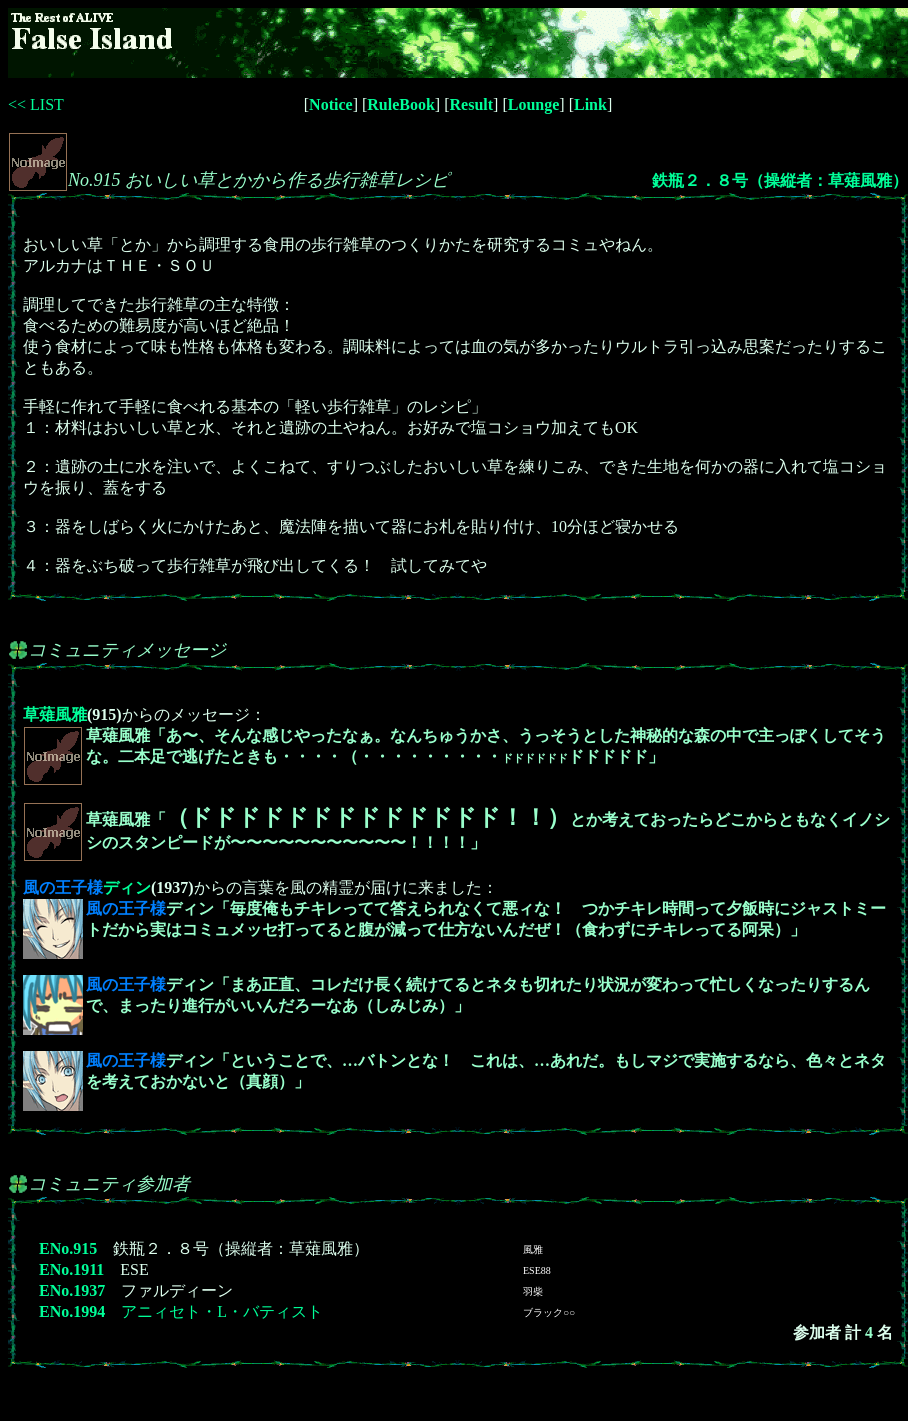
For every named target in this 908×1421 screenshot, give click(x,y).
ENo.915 (68, 1248)
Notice (331, 104)
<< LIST (36, 104)
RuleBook (401, 104)
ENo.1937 (72, 1290)
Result (472, 104)
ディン (87, 887)
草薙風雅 (55, 714)
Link (590, 104)
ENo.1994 (72, 1311)
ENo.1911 (71, 1269)
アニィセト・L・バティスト (222, 1311)
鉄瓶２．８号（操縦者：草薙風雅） (780, 180)
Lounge (534, 104)
